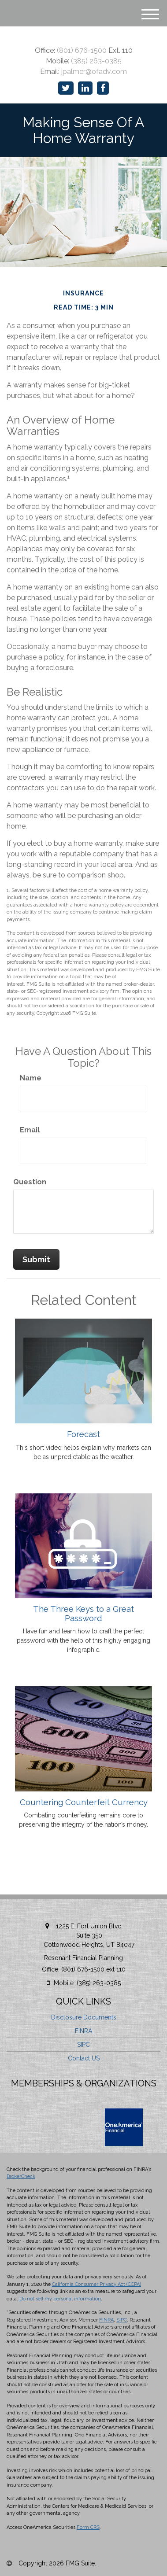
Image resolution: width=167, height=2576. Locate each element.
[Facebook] (103, 88)
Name (30, 1078)
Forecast (83, 1434)
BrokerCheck (21, 2176)
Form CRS (88, 2527)
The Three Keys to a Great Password (83, 1613)
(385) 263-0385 (96, 61)
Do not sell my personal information (60, 2299)
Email (30, 1130)
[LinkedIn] (85, 88)
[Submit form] (36, 1259)
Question (29, 1182)
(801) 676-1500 (82, 50)
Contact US (84, 2058)
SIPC (83, 2044)
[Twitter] (66, 88)
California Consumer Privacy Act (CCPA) (96, 2284)
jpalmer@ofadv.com (94, 71)
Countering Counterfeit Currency (84, 1802)
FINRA (83, 2030)
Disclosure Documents (83, 2017)
